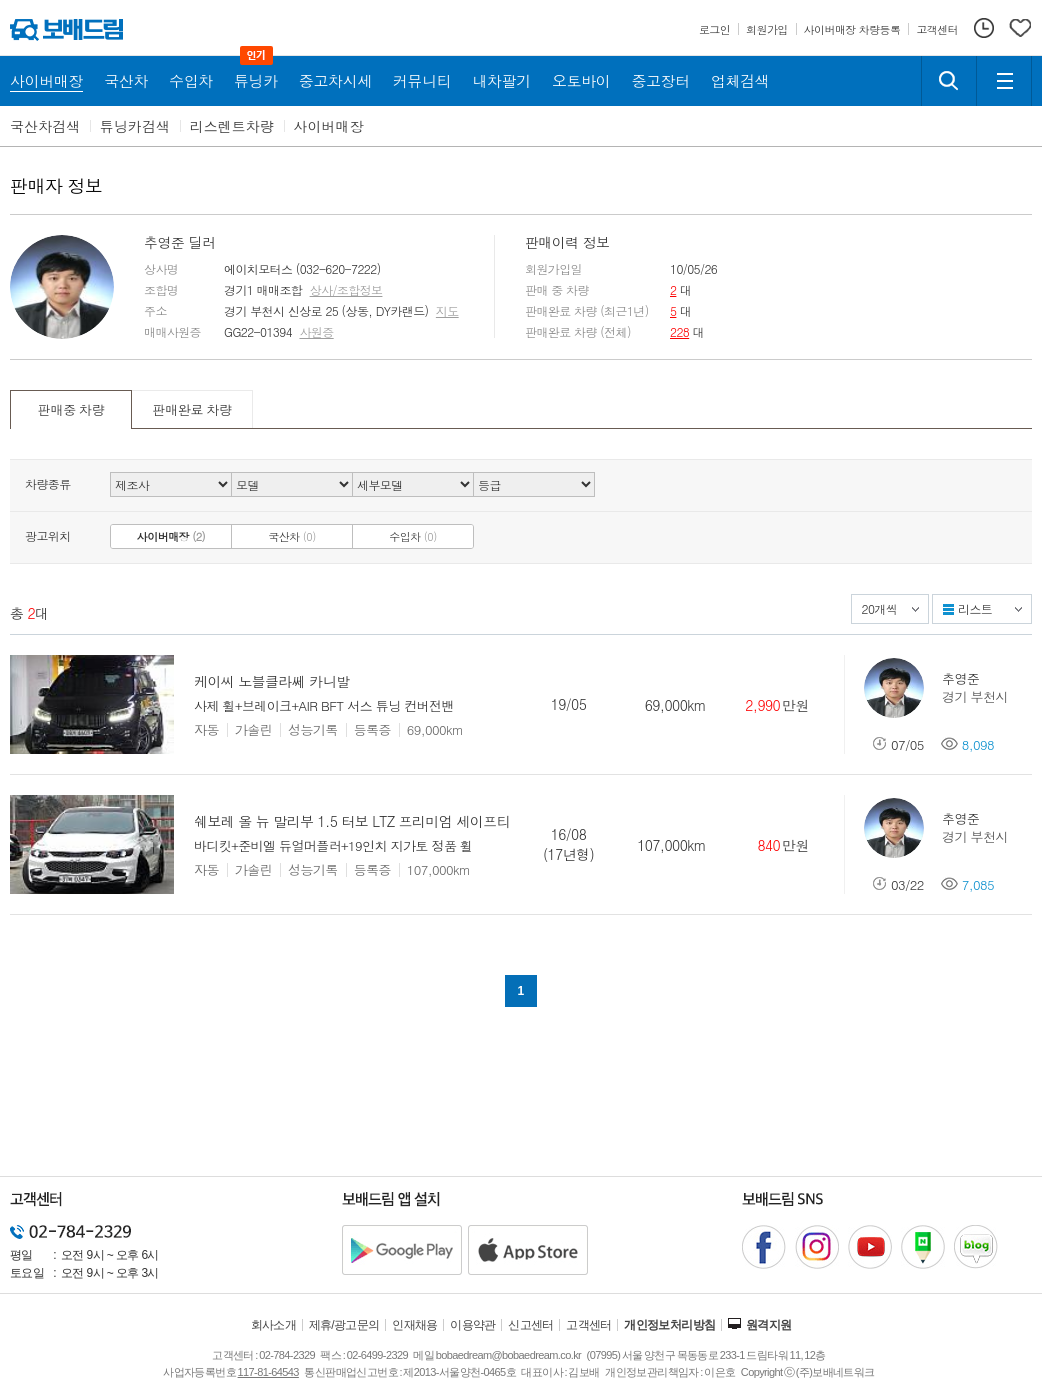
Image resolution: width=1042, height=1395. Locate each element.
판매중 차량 (71, 409)
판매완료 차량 (191, 409)
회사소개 (274, 1325)
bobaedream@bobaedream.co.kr (508, 1355)
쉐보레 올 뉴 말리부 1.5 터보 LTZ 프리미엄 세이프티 (352, 821)
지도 (447, 311)
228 (679, 331)
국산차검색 (45, 126)
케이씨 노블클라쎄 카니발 (272, 681)
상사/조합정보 (346, 290)
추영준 (960, 678)
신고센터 (531, 1325)
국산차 (292, 536)
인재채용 (415, 1325)
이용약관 (473, 1325)
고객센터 (589, 1325)
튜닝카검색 (135, 126)
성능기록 (313, 729)
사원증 (316, 332)
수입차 (413, 536)
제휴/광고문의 (344, 1325)
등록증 (372, 729)
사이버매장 (329, 126)
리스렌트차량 (232, 126)
